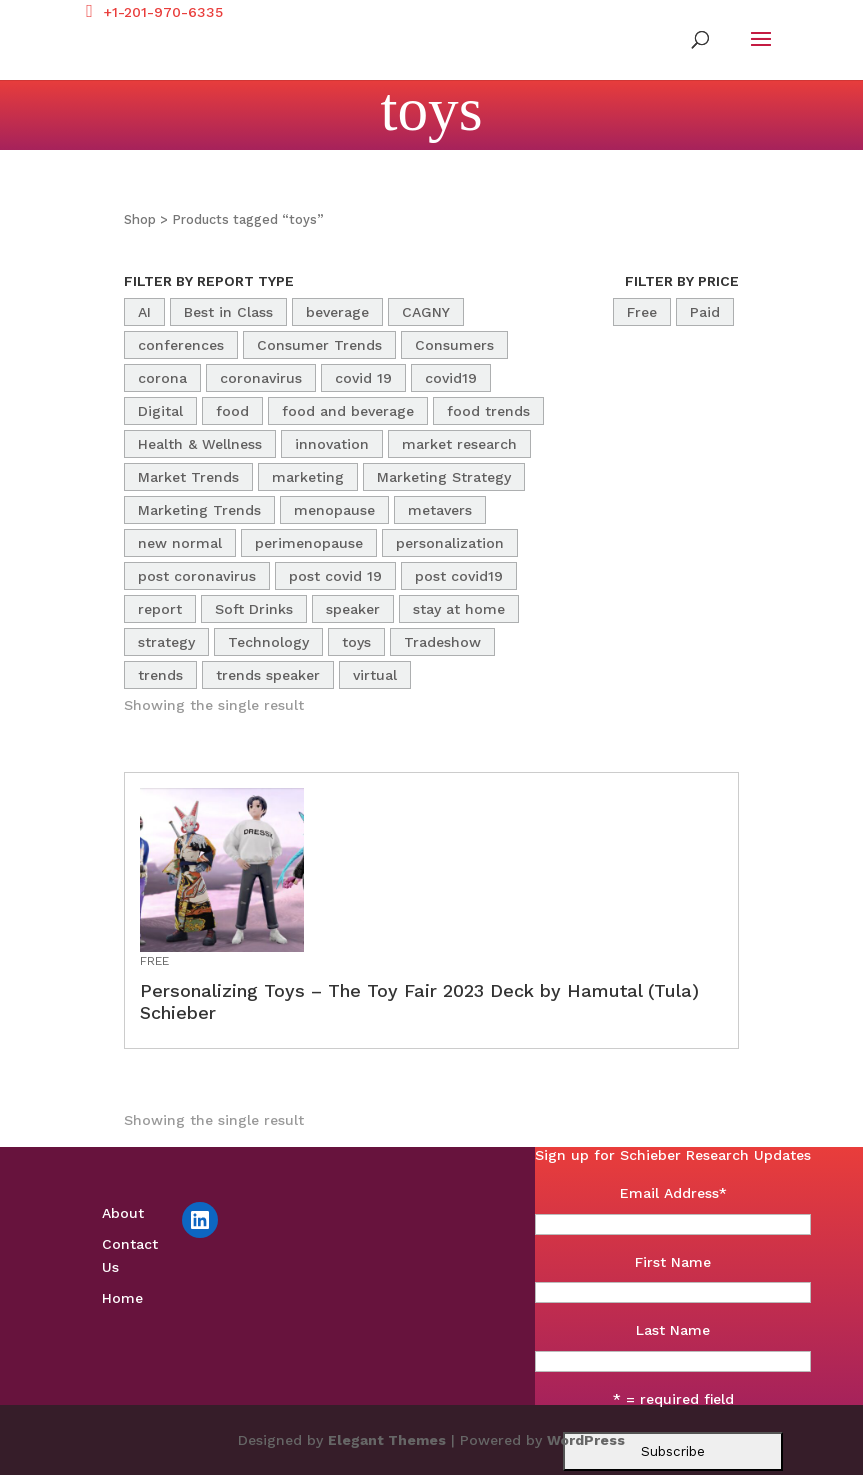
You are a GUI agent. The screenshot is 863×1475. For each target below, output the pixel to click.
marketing (308, 477)
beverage (337, 312)
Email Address (673, 1193)
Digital (160, 411)
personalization (450, 543)
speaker (353, 609)
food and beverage (348, 411)
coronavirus (261, 378)
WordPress (586, 1440)
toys (356, 642)
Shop (140, 219)
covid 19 (363, 378)
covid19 (451, 378)
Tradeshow (442, 642)
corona (162, 378)
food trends (488, 411)
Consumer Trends (319, 345)
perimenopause (309, 543)
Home (122, 1298)
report (160, 609)
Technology (268, 642)
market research (459, 444)
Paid (705, 312)
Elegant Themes (387, 1440)
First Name (673, 1262)
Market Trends (188, 477)
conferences (181, 345)
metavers (440, 510)
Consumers (454, 345)
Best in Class (228, 312)
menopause (334, 510)
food (232, 411)
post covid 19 (335, 576)
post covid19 (459, 576)
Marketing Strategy (444, 477)
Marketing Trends (199, 510)
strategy (166, 642)
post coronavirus (197, 576)
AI (144, 312)
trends (160, 675)
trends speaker (268, 675)
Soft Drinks (254, 609)
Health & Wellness (200, 444)
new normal (180, 543)
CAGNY (426, 312)
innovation (332, 444)
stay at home (459, 609)
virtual (375, 675)
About (123, 1213)
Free (642, 312)
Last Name (673, 1330)
